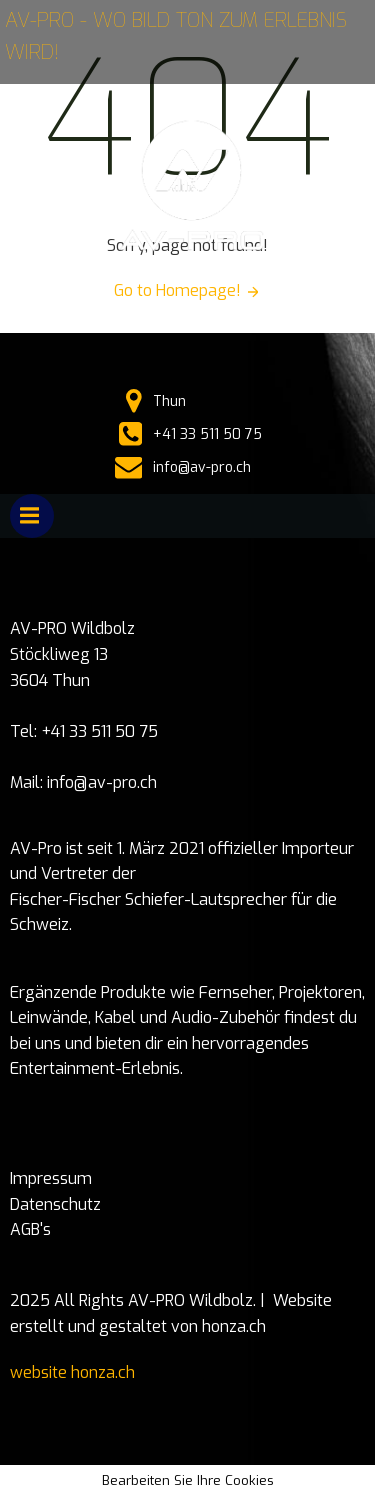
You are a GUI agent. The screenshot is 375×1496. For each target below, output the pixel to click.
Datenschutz (55, 1204)
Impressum (51, 1178)
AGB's (30, 1229)
